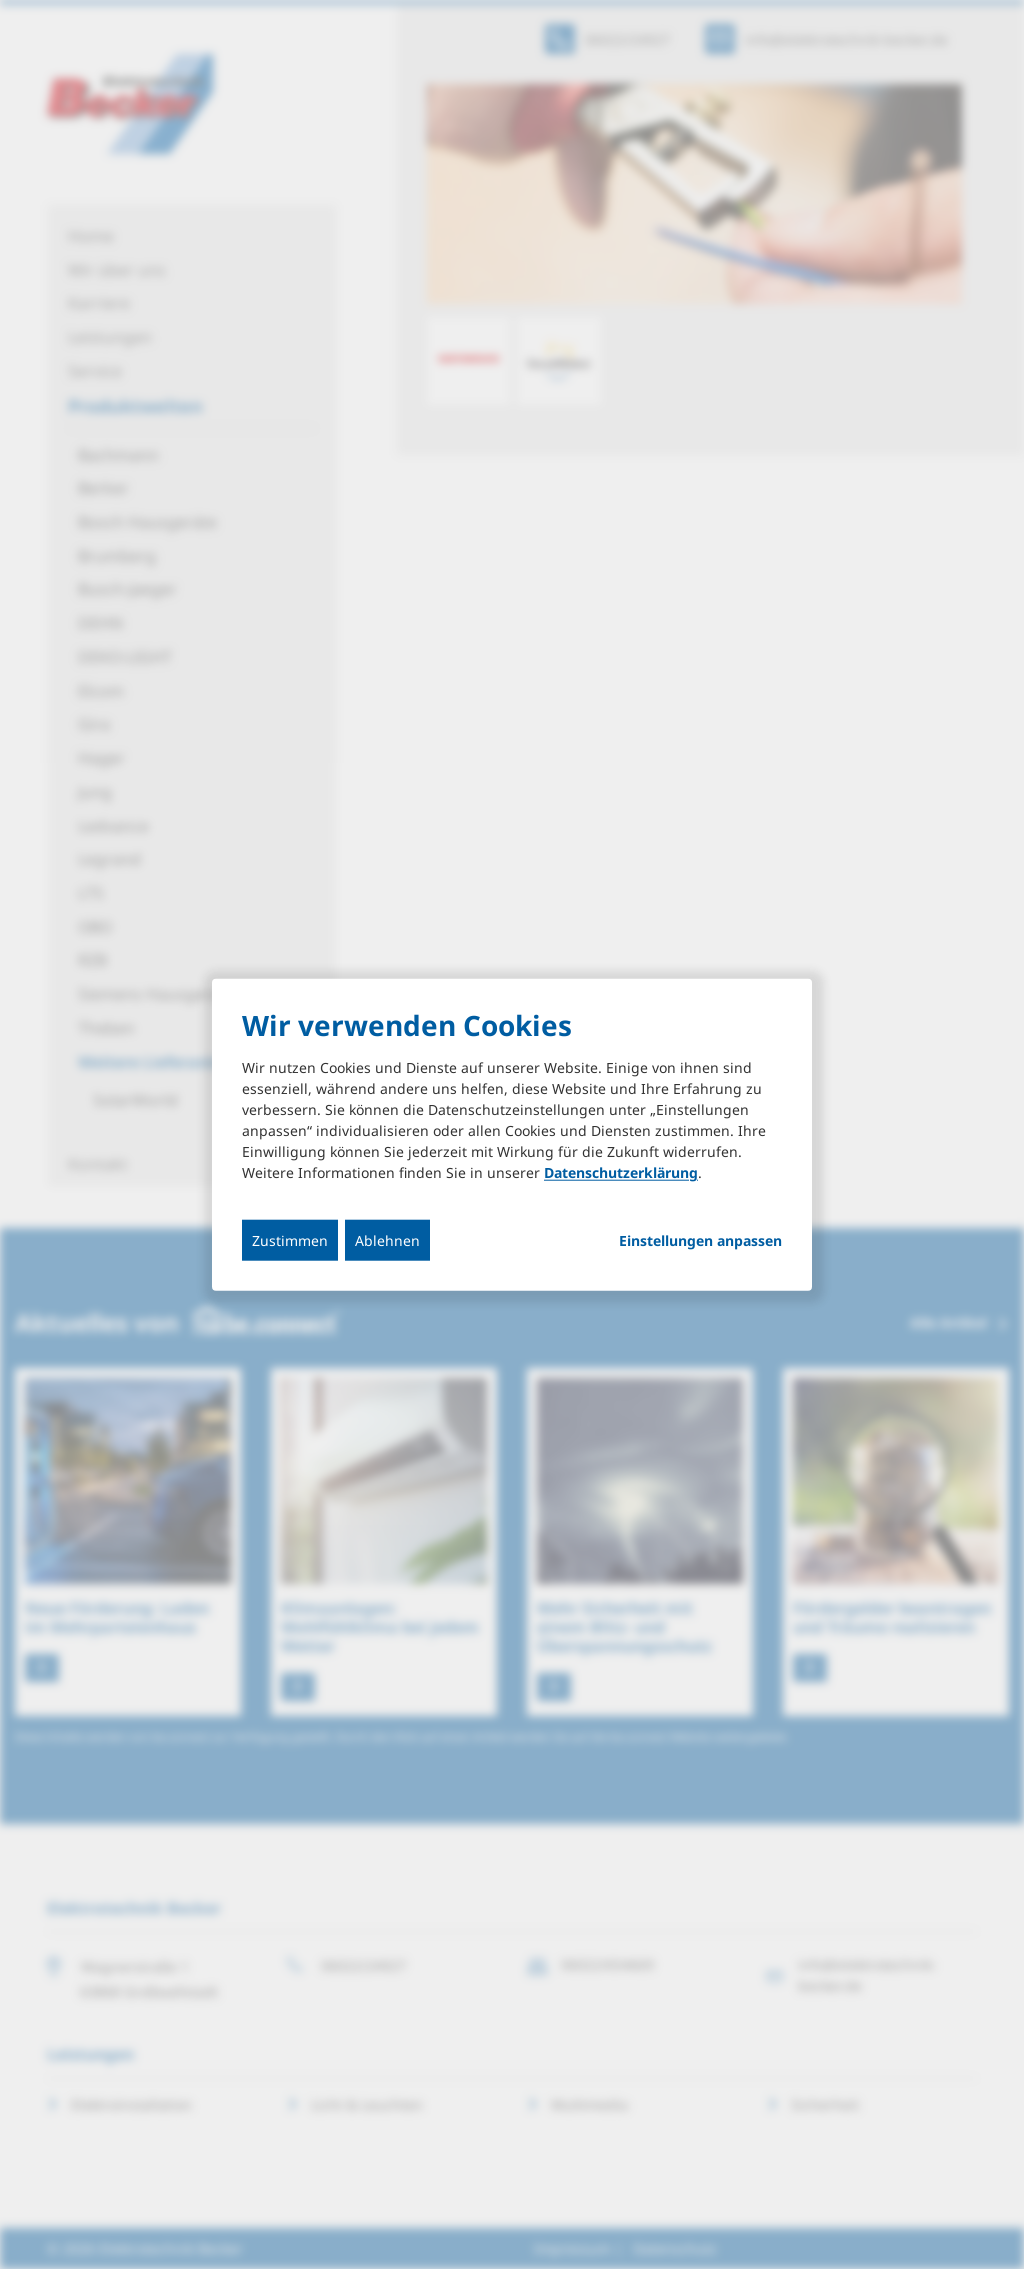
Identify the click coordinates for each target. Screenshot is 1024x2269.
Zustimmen (290, 1240)
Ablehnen (387, 1240)
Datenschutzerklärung (621, 1172)
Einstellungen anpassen (700, 1241)
